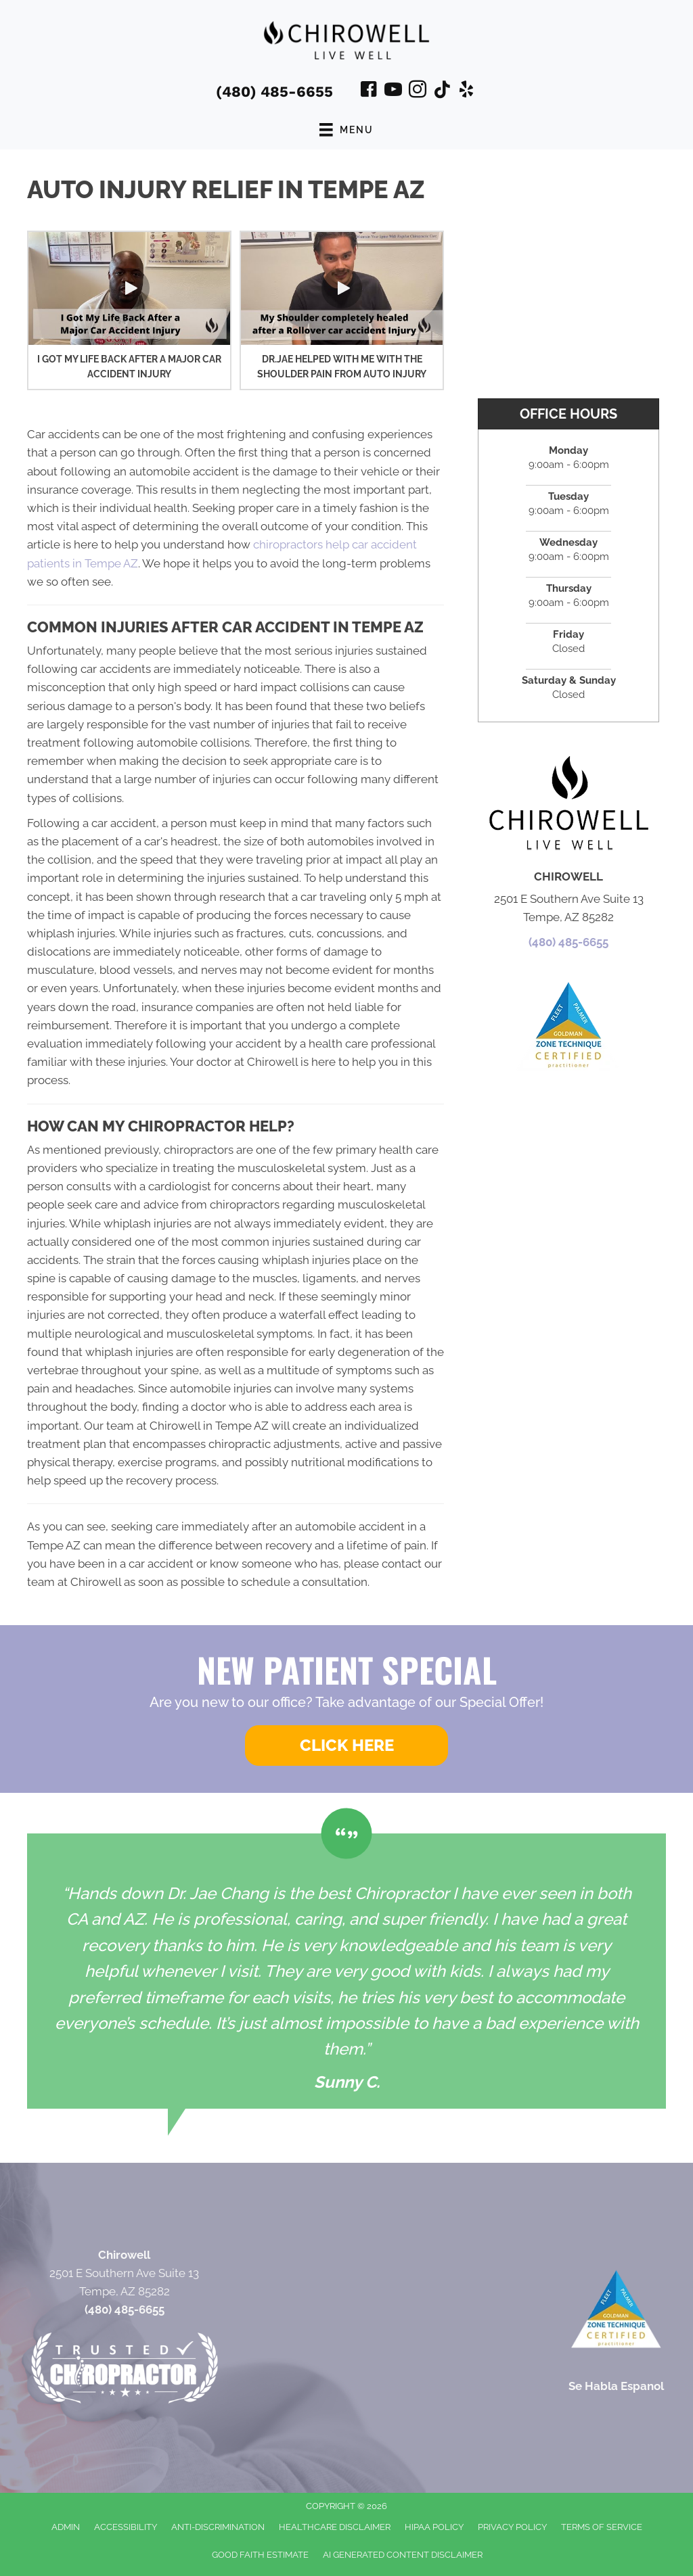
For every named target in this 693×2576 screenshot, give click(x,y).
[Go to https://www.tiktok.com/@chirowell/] (442, 90)
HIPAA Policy (434, 2527)
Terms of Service (601, 2527)
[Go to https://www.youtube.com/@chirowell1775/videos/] (393, 91)
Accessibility (125, 2527)
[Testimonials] (346, 1971)
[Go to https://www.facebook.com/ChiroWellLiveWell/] (369, 91)
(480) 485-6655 (274, 91)
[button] (129, 288)
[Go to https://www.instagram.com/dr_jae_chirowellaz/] (417, 91)
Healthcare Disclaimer (334, 2527)
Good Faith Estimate (260, 2555)
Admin (65, 2527)
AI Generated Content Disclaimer (403, 2555)
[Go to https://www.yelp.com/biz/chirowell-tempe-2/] (466, 91)
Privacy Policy (512, 2527)
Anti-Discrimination (218, 2527)
